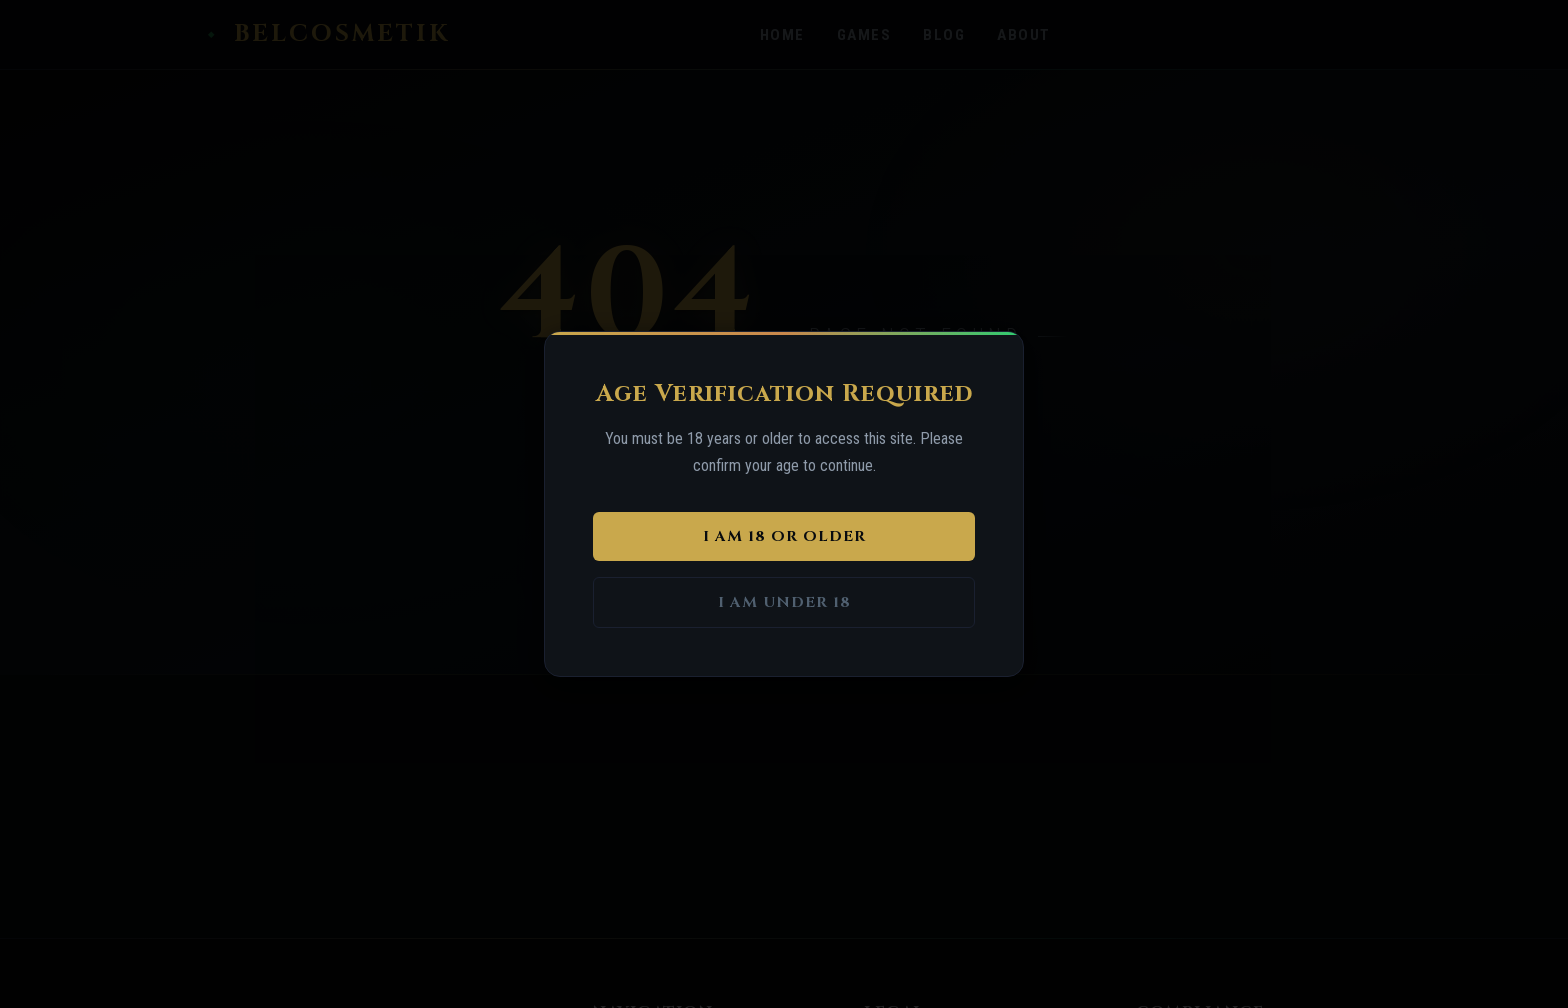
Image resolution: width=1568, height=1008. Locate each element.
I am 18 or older (784, 536)
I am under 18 (784, 602)
